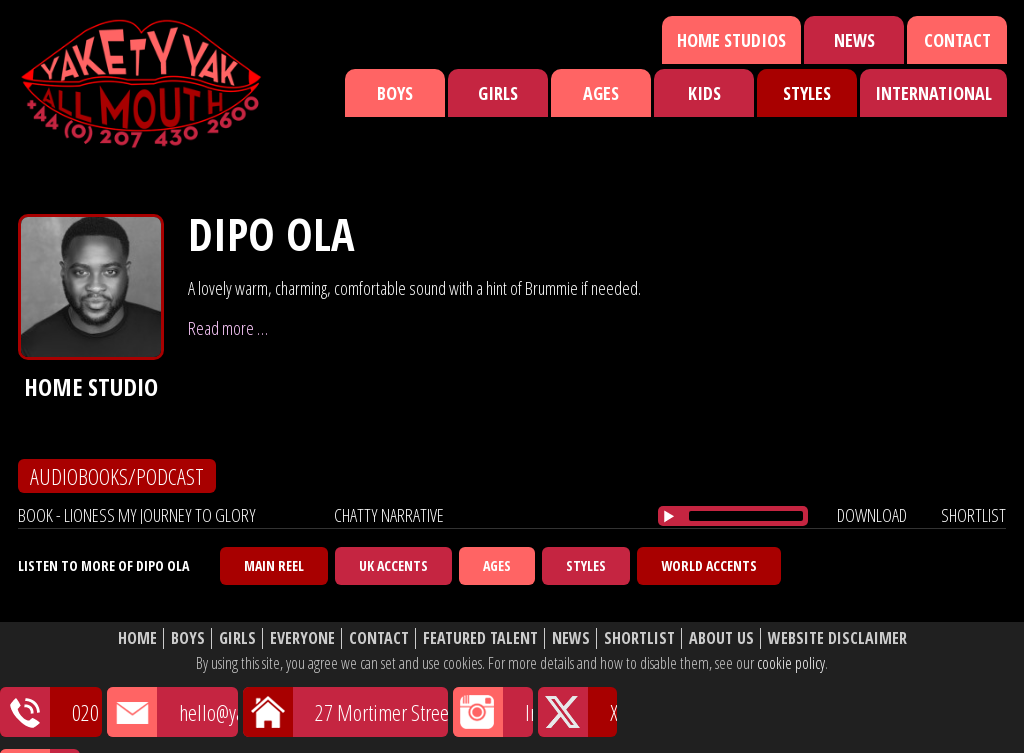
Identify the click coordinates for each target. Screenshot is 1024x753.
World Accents (709, 565)
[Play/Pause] (669, 516)
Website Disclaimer (837, 638)
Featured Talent (480, 638)
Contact (957, 40)
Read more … (228, 328)
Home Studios (731, 40)
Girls (498, 93)
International (933, 93)
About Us (721, 638)
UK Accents (393, 565)
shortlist (973, 515)
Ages (601, 93)
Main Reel (274, 565)
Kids (704, 93)
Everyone (302, 638)
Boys (395, 93)
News (854, 40)
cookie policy (791, 663)
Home (137, 638)
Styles (807, 93)
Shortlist (639, 638)
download (872, 515)
